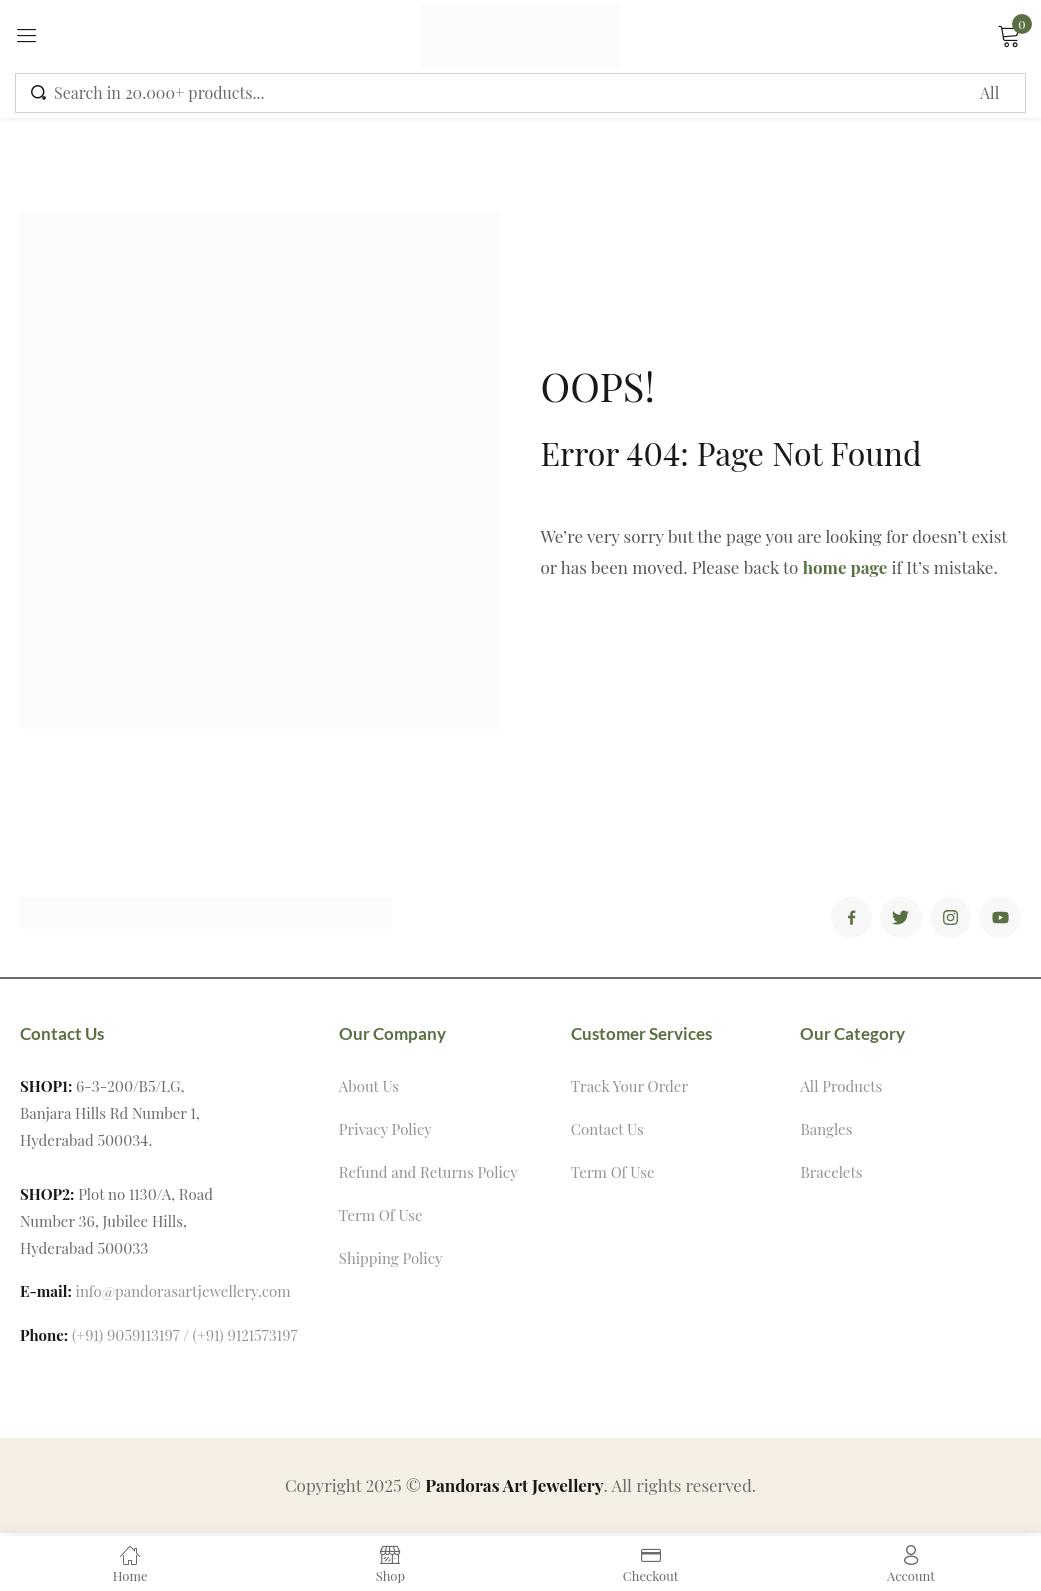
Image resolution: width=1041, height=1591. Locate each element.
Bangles (826, 1132)
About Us (369, 1089)
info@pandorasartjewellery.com (183, 1294)
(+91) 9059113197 (126, 1338)
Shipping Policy (391, 1261)
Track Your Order (629, 1089)
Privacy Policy (385, 1132)
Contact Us (607, 1132)
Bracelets (831, 1175)
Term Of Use (381, 1218)
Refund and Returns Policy (428, 1175)
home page (845, 567)
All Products (841, 1089)
